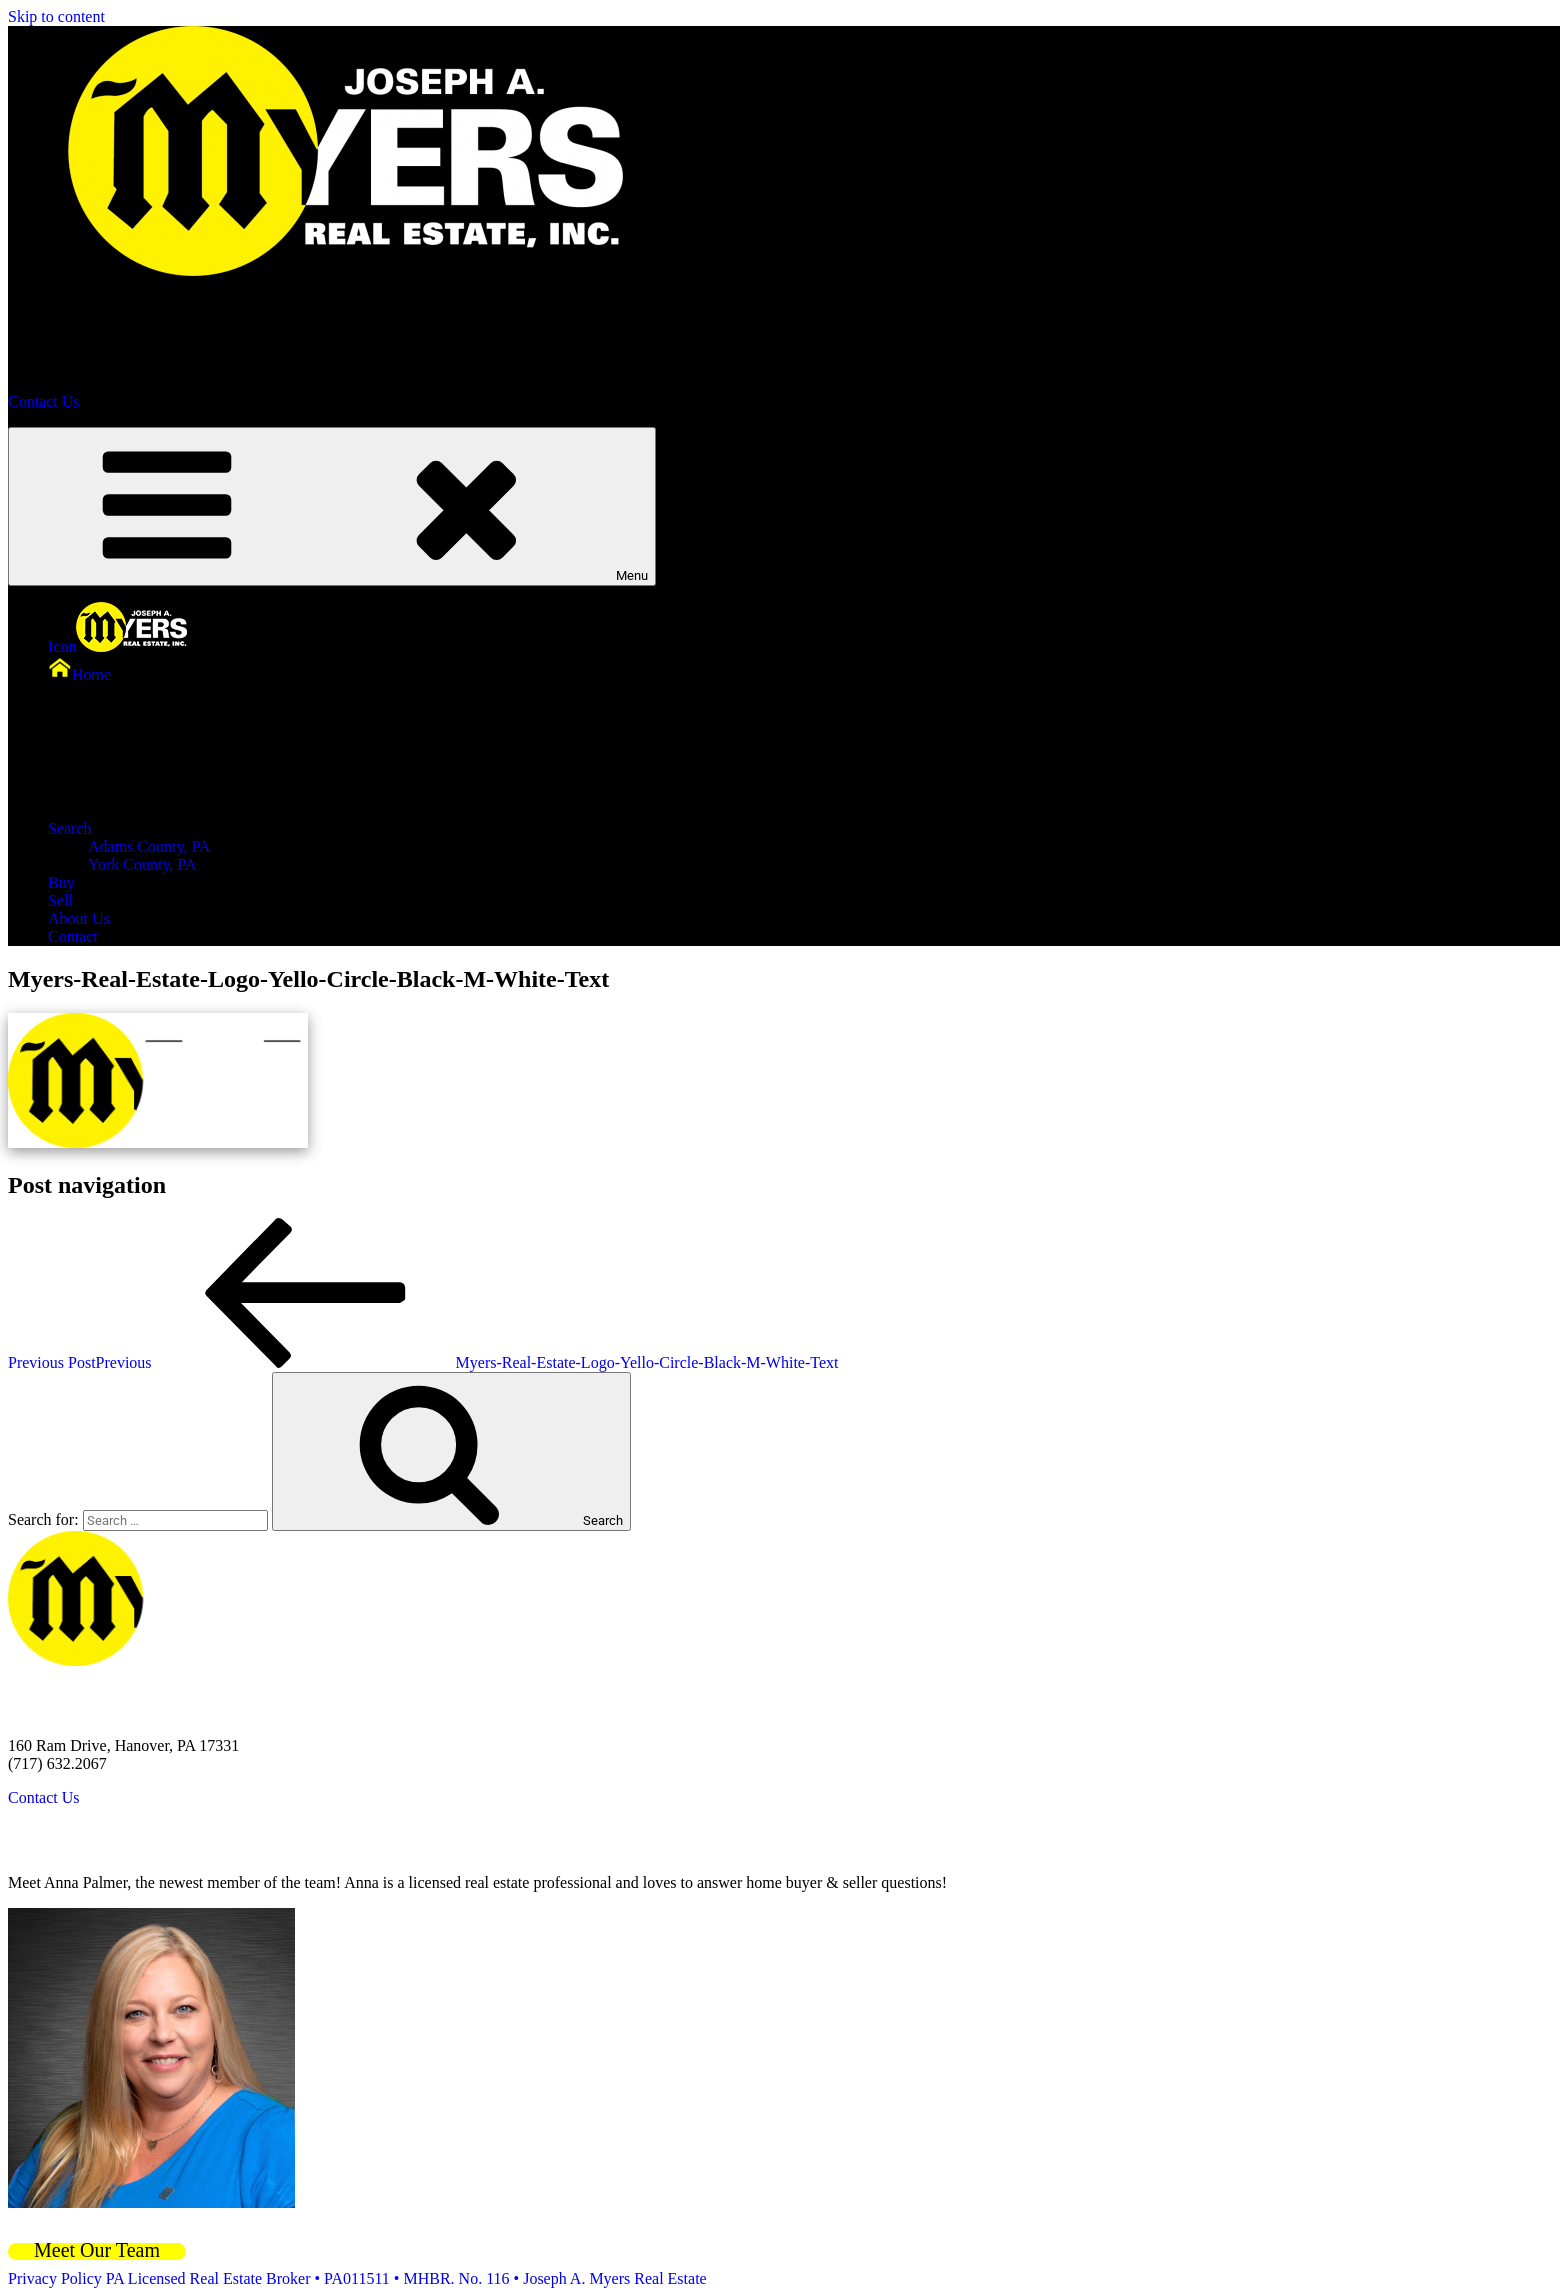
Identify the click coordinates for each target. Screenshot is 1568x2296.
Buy (61, 882)
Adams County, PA (149, 846)
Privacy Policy (55, 2278)
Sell (60, 900)
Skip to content (56, 16)
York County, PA (142, 864)
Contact (73, 936)
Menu (332, 506)
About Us (79, 918)
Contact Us (44, 401)
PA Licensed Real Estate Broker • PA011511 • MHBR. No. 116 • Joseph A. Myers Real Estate (406, 2278)
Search (220, 828)
